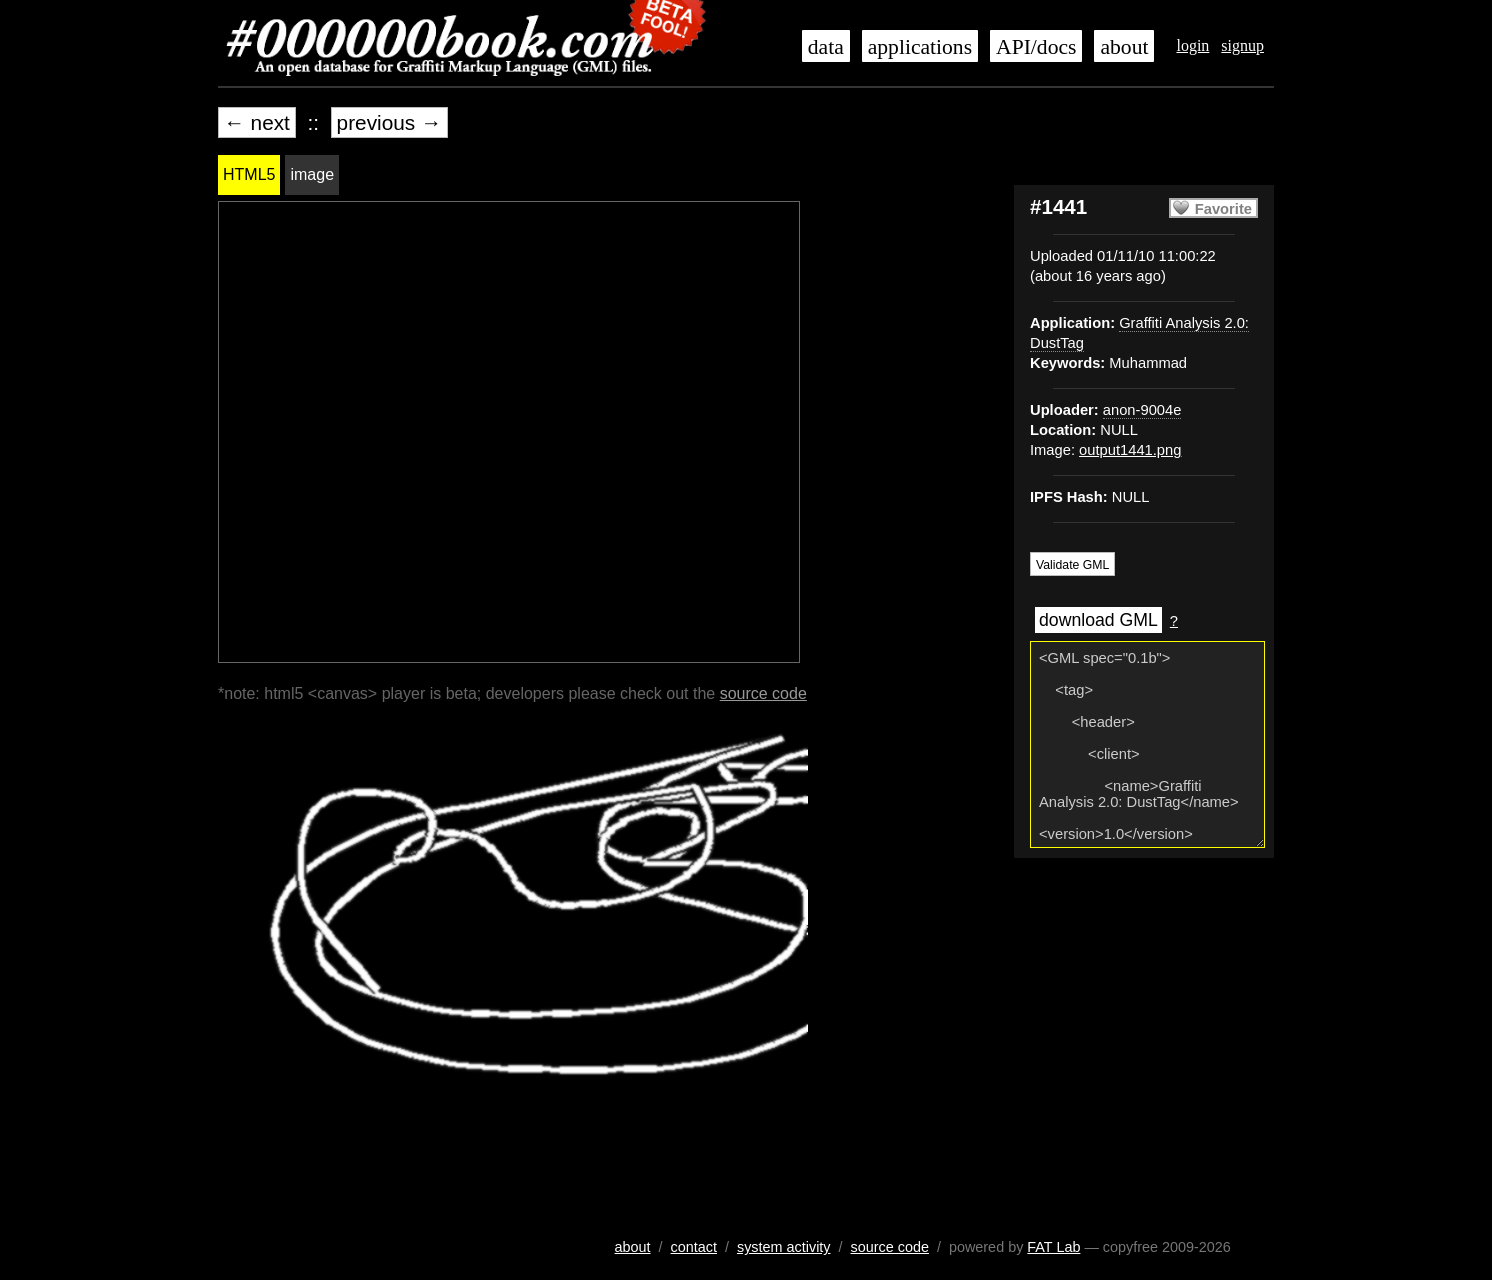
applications (920, 47)
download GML (1098, 620)
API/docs (1036, 47)
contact (694, 1247)
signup (1242, 45)
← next (257, 122)
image (312, 174)
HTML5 (249, 174)
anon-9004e (1142, 410)
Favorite (1223, 209)
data (826, 47)
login (1192, 45)
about (1124, 47)
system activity (784, 1247)
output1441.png (1130, 450)
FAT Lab (1053, 1247)
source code (763, 693)
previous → (389, 122)
